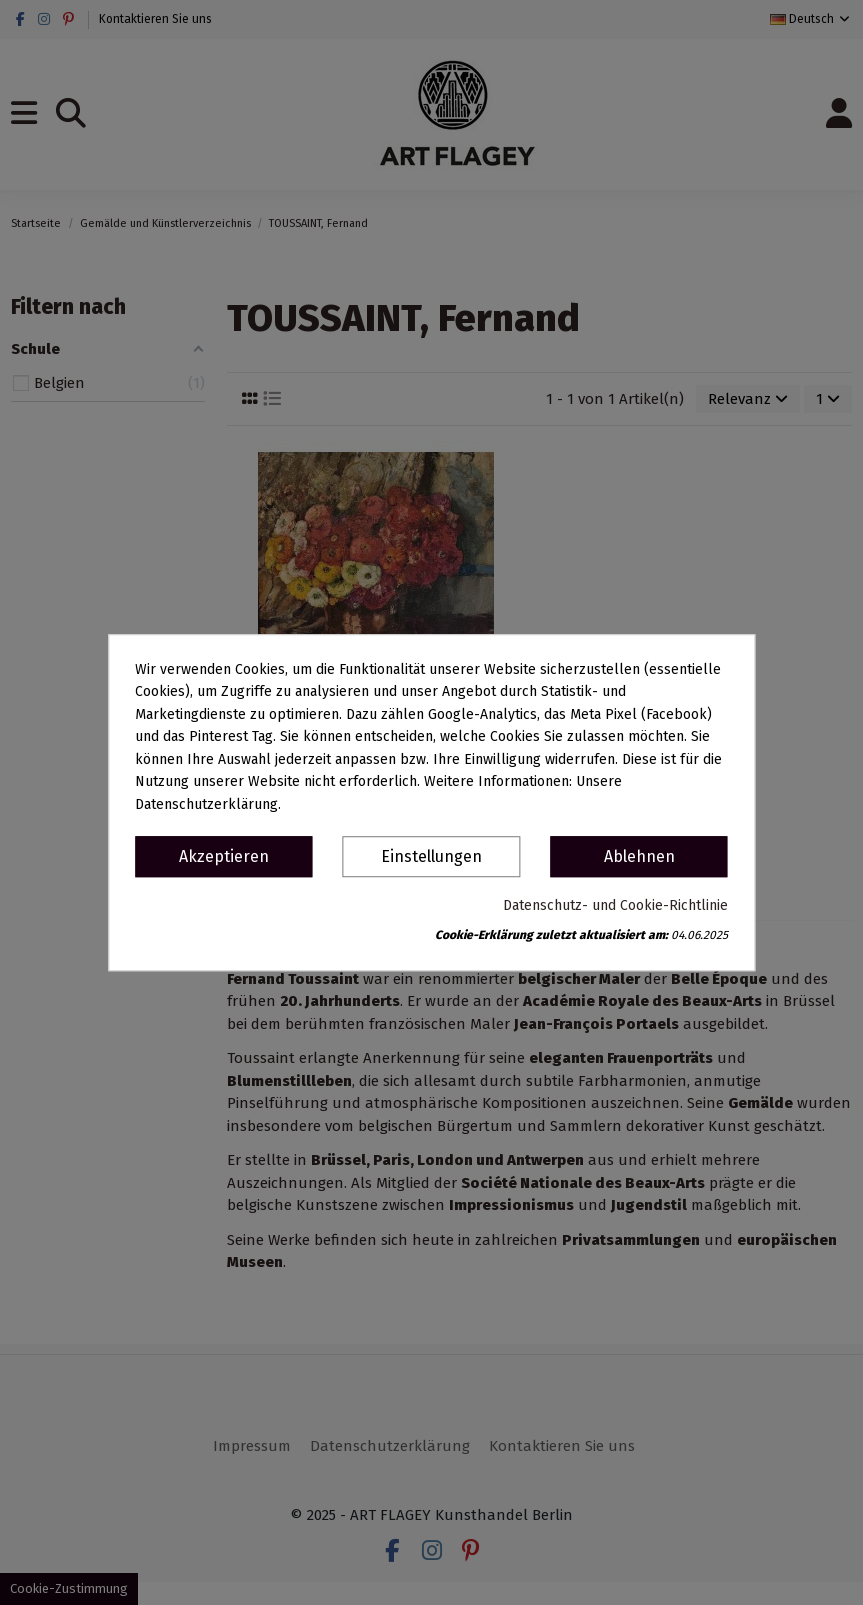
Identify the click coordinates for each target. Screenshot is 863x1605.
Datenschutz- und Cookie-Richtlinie (615, 905)
